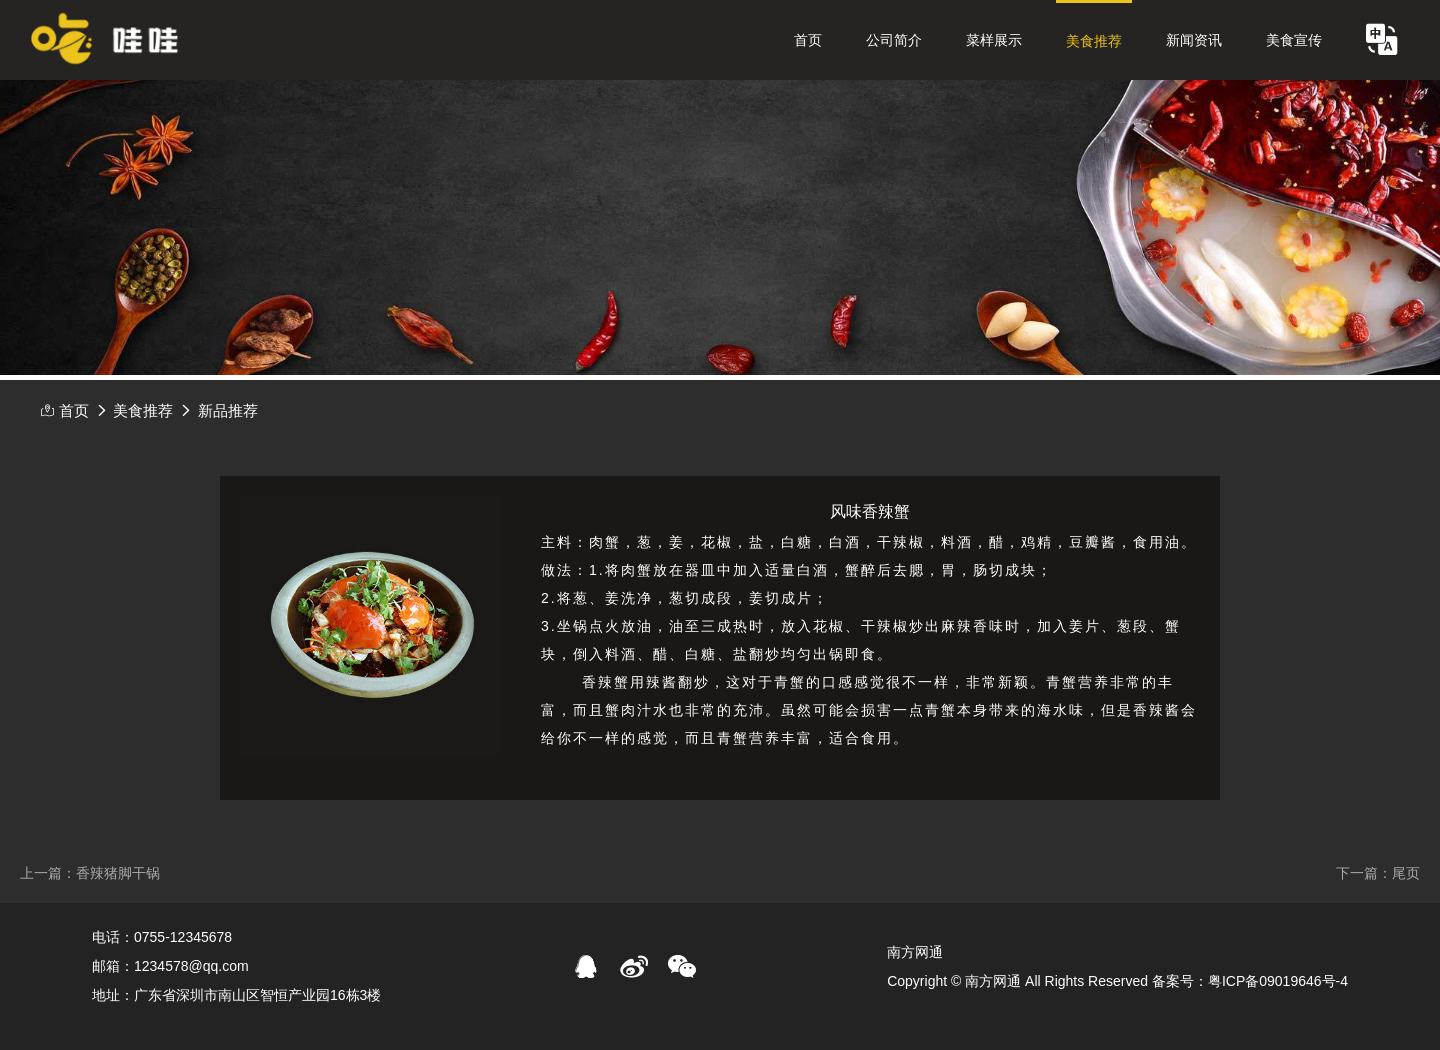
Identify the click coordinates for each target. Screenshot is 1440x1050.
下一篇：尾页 (1378, 873)
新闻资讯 (1194, 40)
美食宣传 (1294, 40)
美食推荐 (1094, 41)
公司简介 (894, 40)
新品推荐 (228, 410)
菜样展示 (994, 40)
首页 (808, 40)
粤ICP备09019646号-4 (1278, 981)
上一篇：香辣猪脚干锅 (90, 873)
